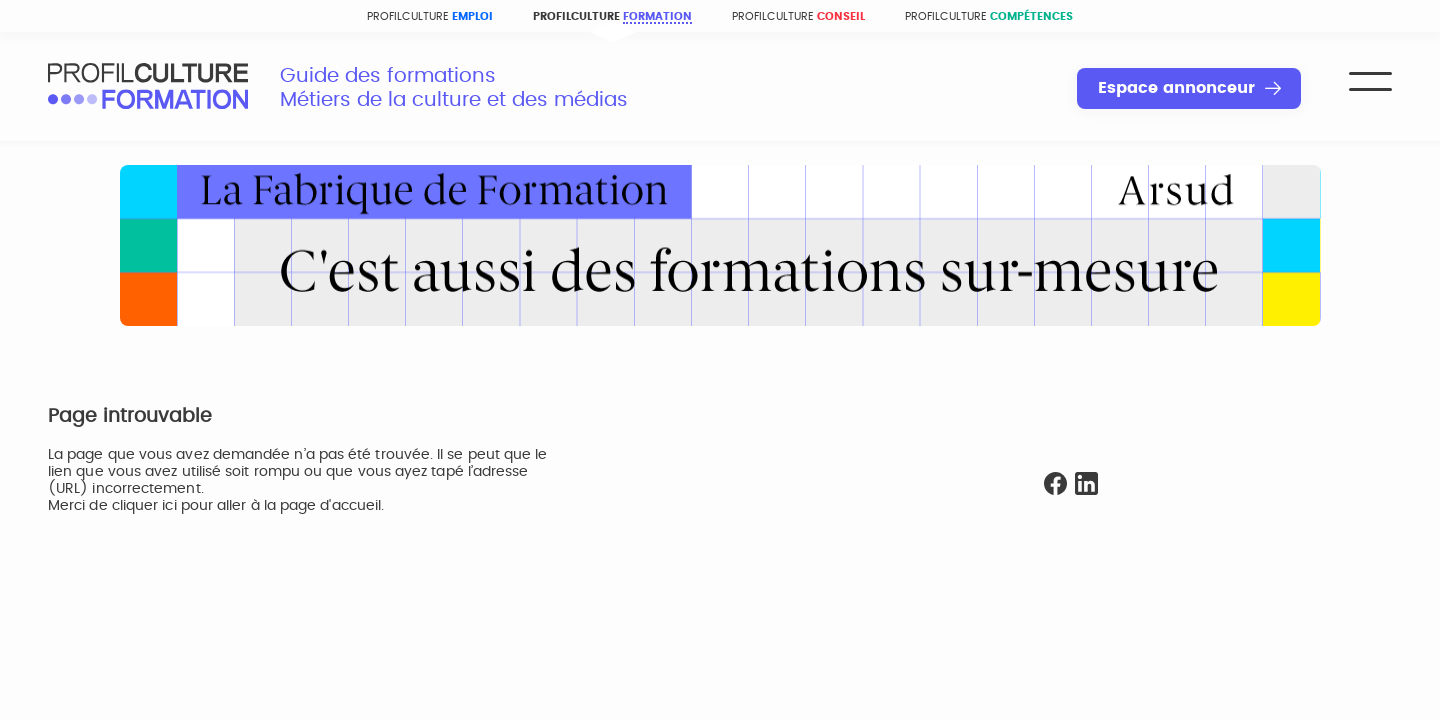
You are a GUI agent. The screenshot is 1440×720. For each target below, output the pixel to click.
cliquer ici (144, 506)
